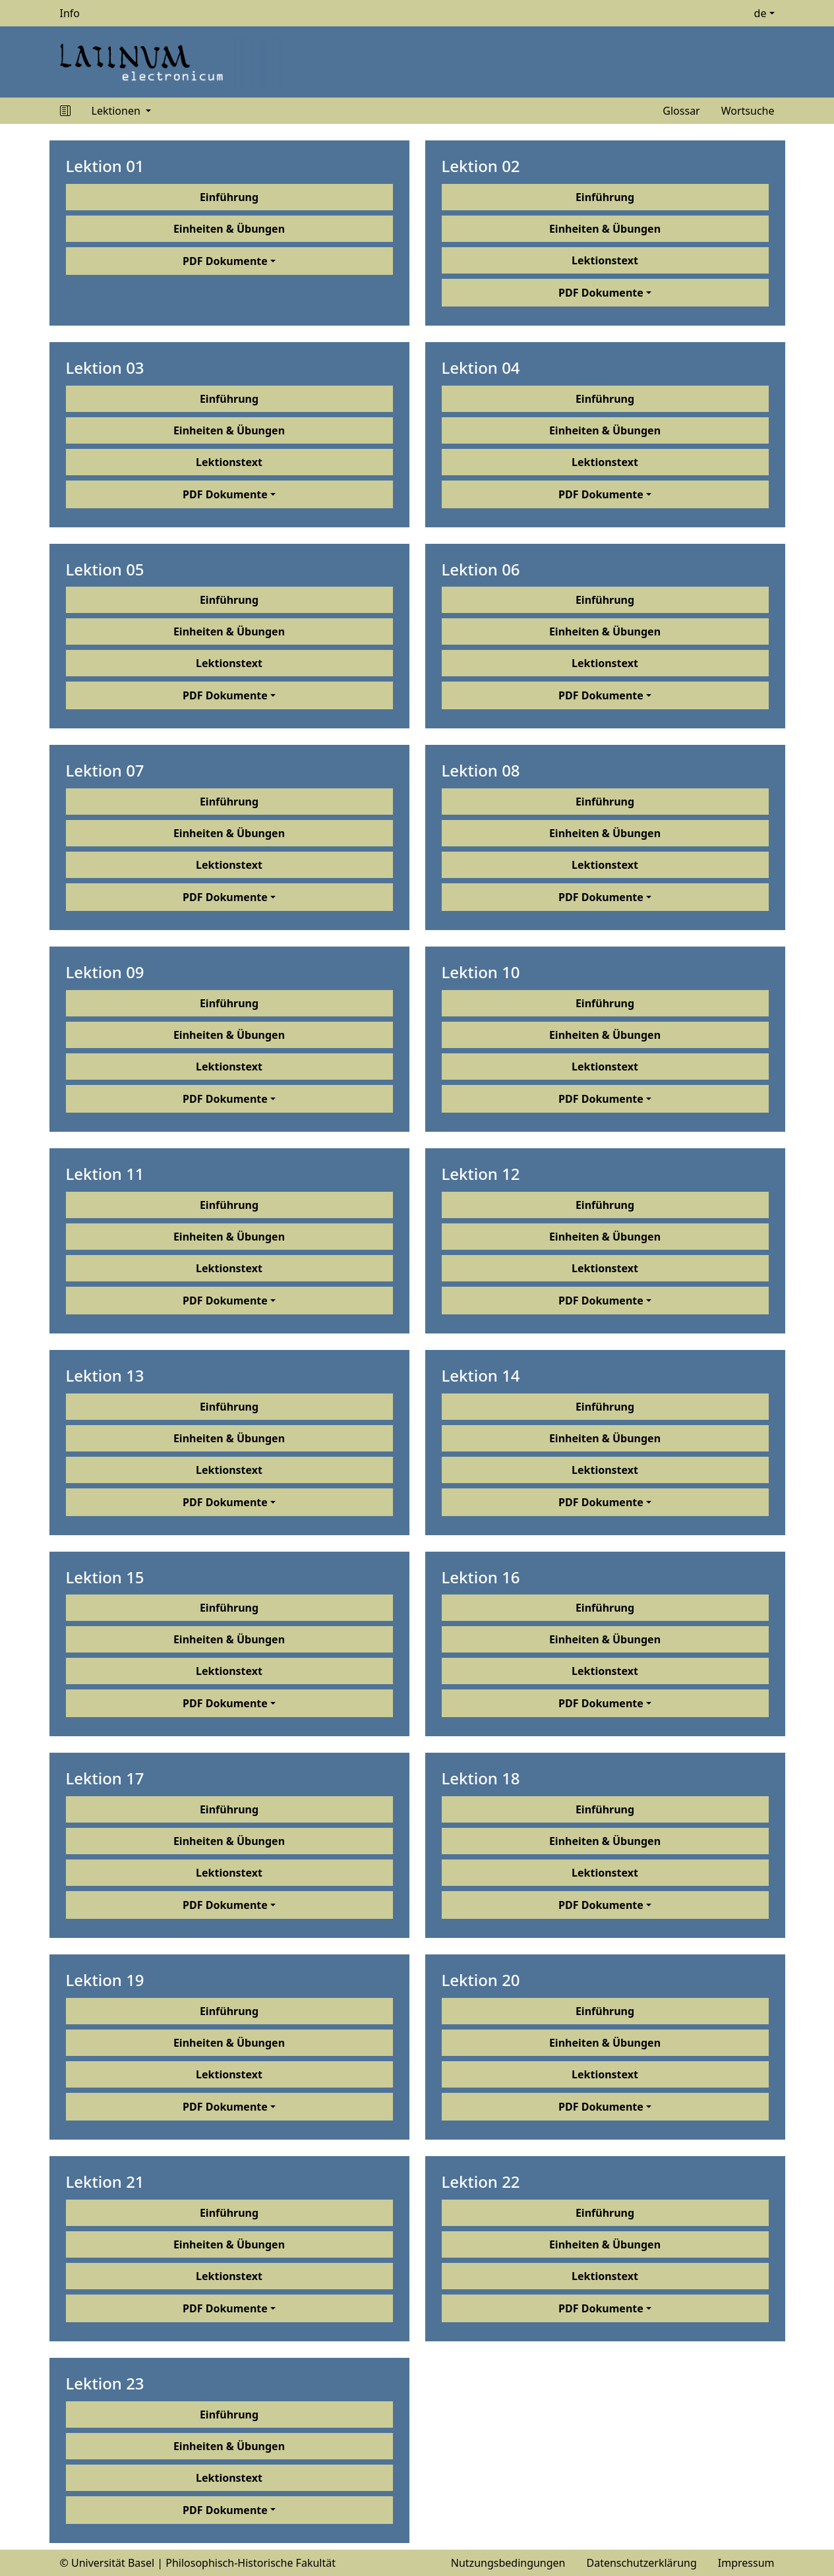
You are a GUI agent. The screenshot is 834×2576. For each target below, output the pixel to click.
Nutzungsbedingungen (508, 2563)
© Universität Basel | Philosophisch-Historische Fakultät (198, 2563)
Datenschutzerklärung (642, 2563)
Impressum (746, 2563)
